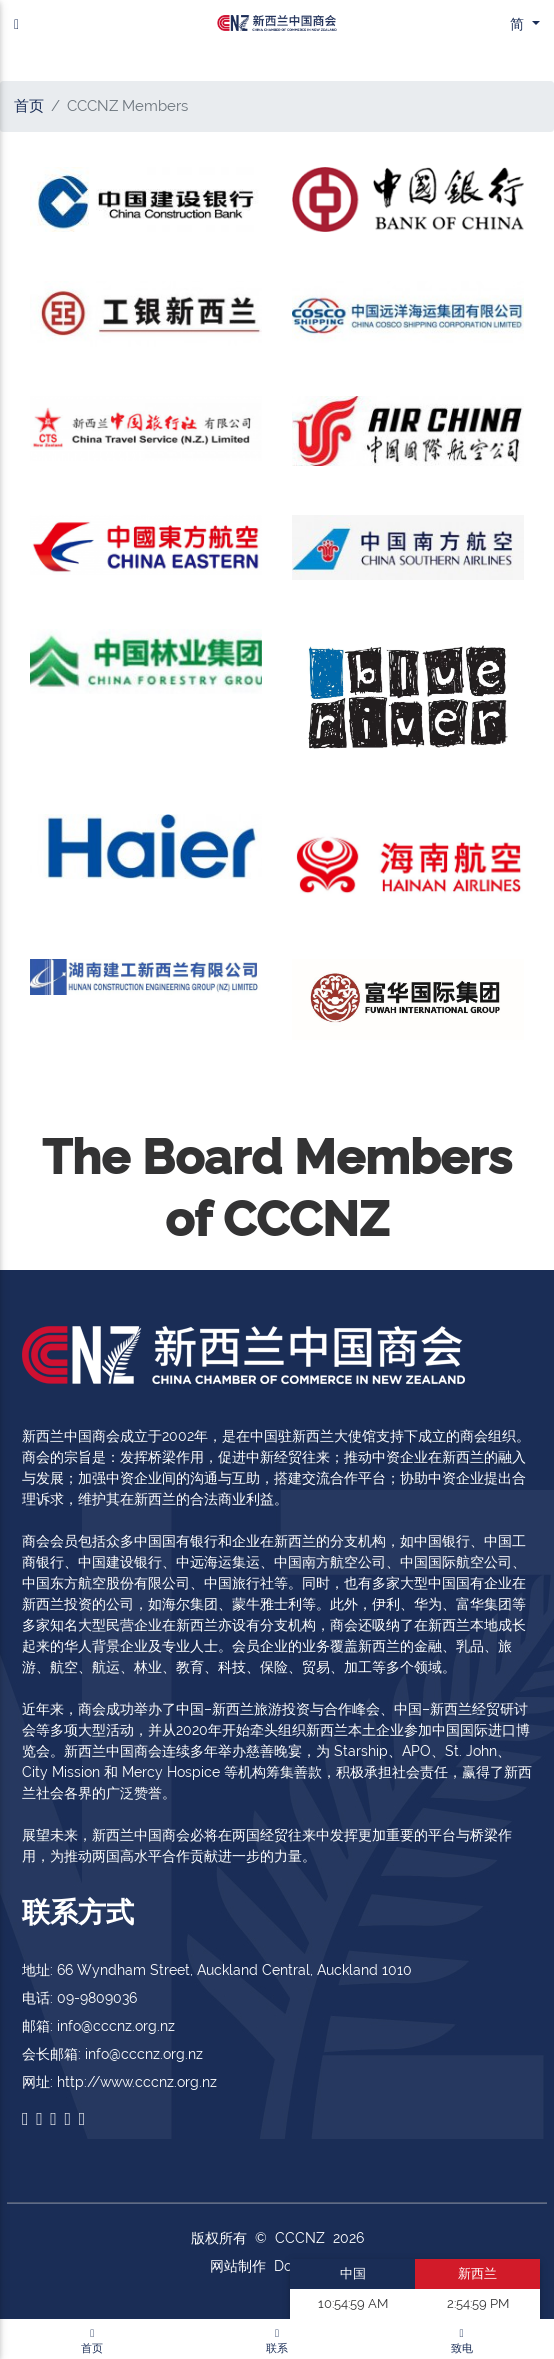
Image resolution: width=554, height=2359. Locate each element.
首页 (29, 106)
